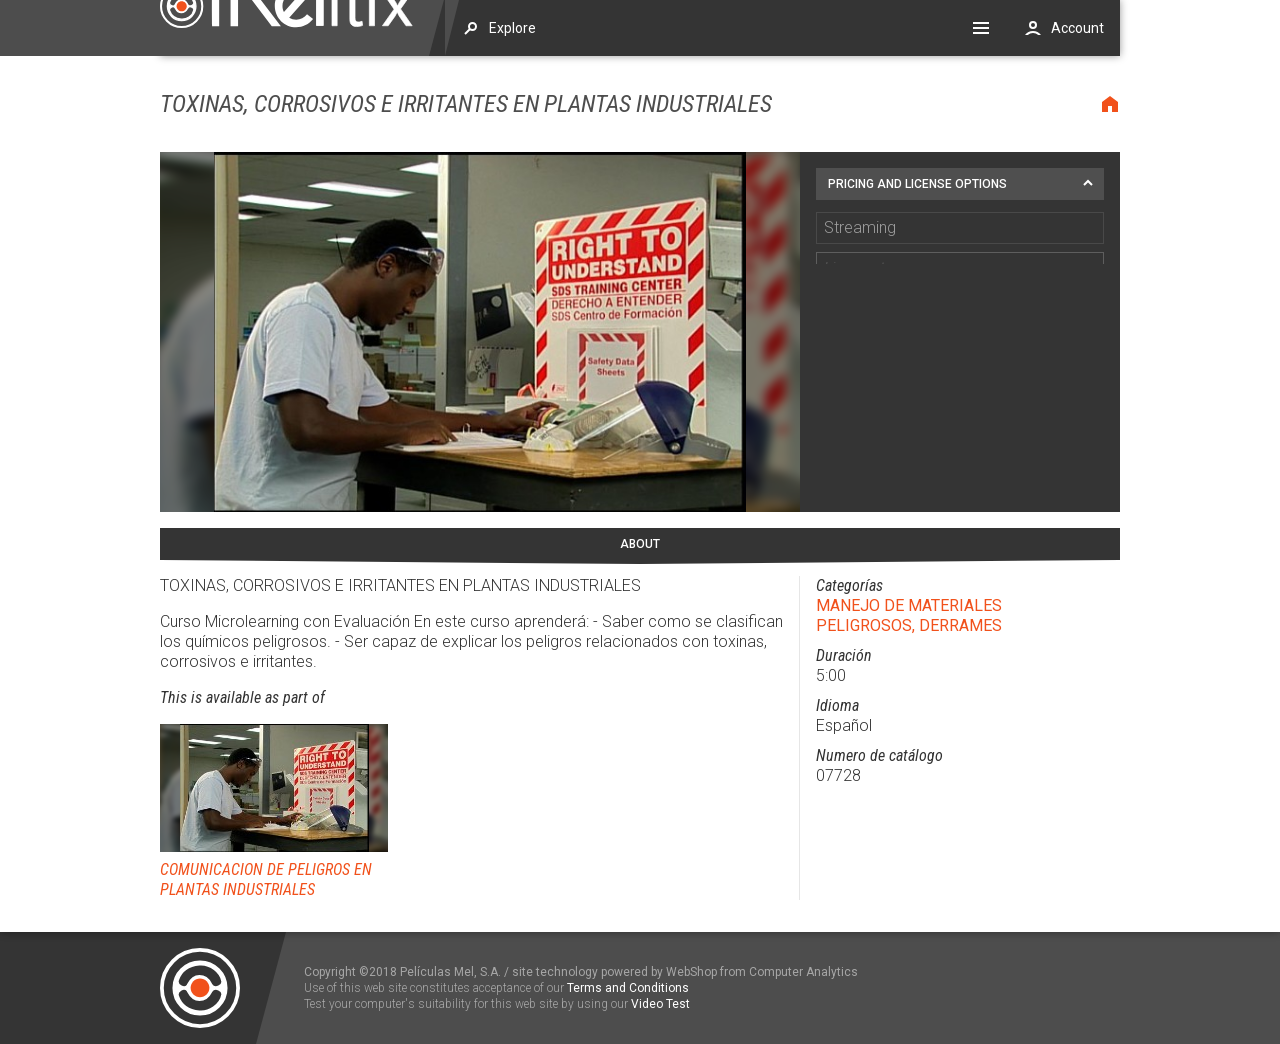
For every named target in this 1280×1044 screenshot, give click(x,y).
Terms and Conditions (628, 988)
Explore (512, 28)
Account (1077, 28)
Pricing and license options (917, 184)
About (640, 544)
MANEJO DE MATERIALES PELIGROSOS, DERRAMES (909, 615)
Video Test (660, 1004)
